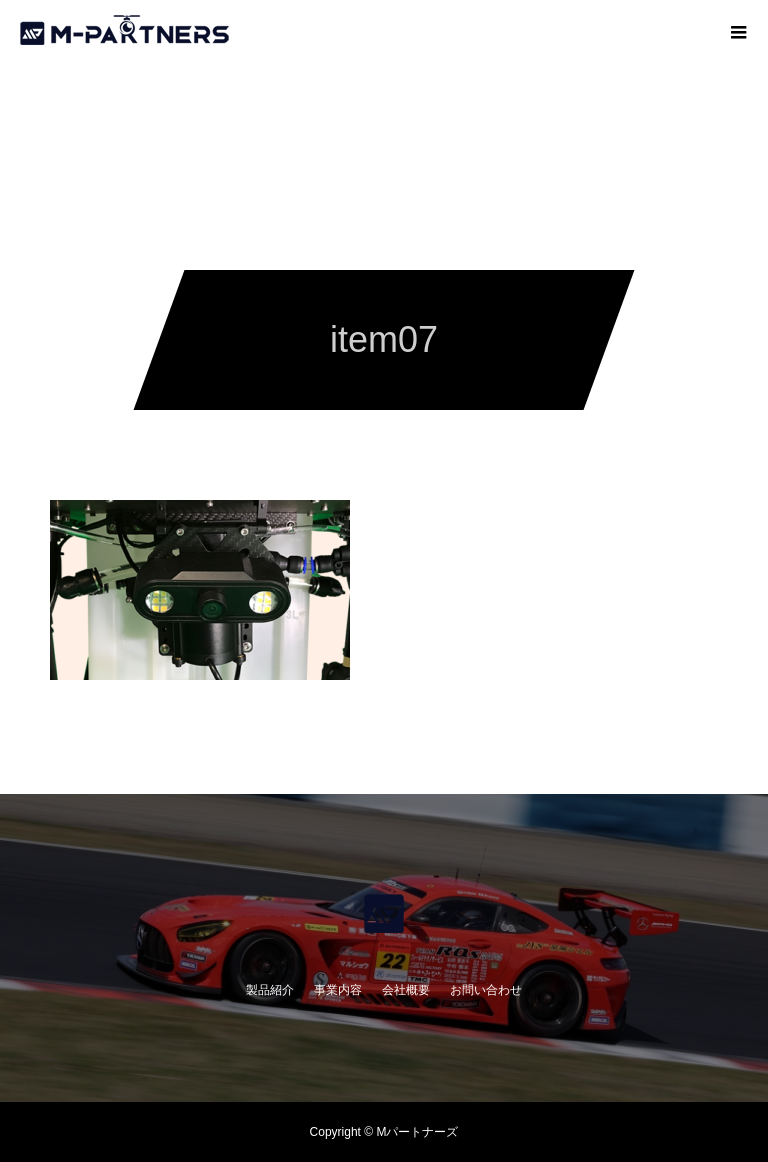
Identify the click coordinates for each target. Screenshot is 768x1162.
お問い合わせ (486, 990)
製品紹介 (270, 990)
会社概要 (406, 990)
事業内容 (338, 990)
